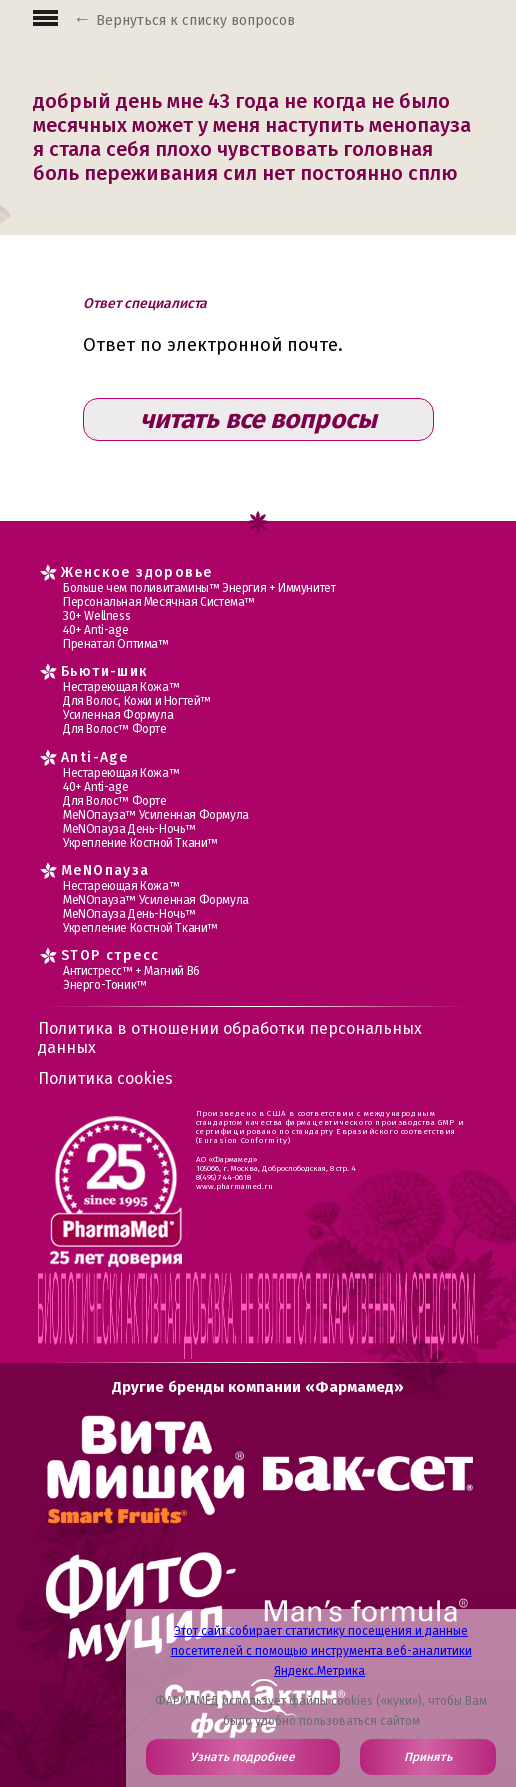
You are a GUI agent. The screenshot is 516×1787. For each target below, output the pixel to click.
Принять (428, 1757)
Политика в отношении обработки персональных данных (230, 1038)
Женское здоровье (136, 572)
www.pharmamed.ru (234, 1186)
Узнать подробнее (242, 1757)
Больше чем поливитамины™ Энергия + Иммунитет (199, 588)
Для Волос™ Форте (115, 729)
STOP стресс (110, 955)
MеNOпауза (105, 870)
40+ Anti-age (95, 630)
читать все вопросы (258, 419)
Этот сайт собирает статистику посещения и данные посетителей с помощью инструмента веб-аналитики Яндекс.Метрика (321, 1651)
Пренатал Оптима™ (116, 644)
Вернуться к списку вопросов (195, 20)
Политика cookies (105, 1078)
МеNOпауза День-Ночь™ (129, 829)
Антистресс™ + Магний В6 (131, 971)
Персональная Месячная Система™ (159, 602)
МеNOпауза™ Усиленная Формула (156, 815)
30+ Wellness (96, 616)
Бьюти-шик (105, 671)
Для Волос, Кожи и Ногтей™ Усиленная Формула (137, 708)
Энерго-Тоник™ (105, 985)
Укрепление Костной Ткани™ (140, 843)
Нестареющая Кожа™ (121, 687)
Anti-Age (94, 757)
